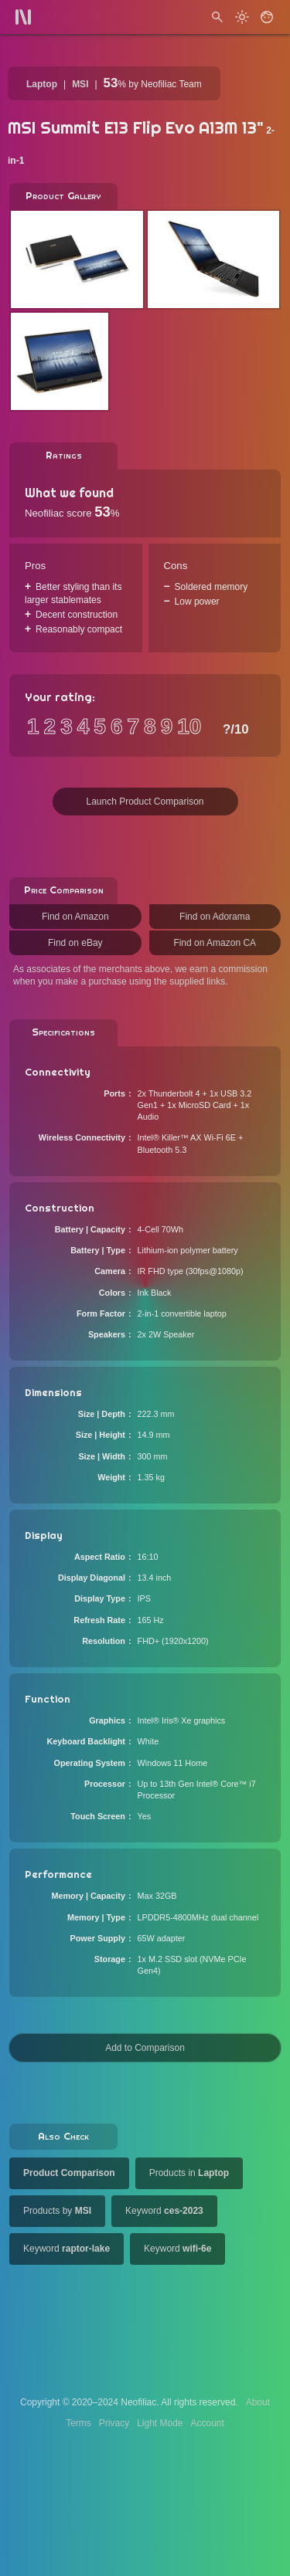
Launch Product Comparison (144, 801)
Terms (78, 2423)
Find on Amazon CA (214, 942)
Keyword (164, 2210)
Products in (189, 2173)
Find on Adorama (214, 916)
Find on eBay (75, 942)
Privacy (114, 2423)
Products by (57, 2210)
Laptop (41, 84)
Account (207, 2423)
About (258, 2402)
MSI (80, 84)
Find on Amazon (75, 916)
